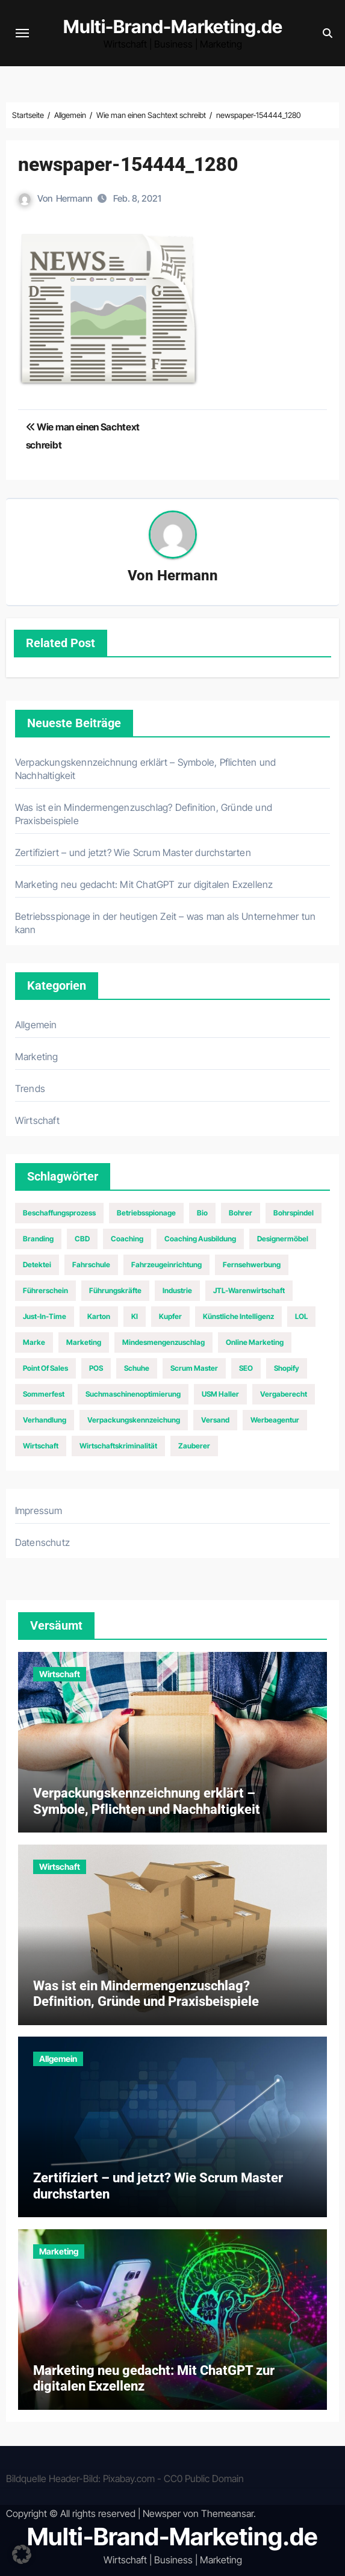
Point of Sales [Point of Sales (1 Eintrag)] (45, 1368)
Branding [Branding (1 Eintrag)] (38, 1238)
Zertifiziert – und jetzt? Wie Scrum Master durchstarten (133, 852)
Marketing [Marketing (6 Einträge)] (83, 1342)
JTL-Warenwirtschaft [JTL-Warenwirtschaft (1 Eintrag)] (249, 1290)
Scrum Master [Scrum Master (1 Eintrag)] (194, 1368)
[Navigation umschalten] (22, 33)
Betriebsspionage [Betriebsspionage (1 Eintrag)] (146, 1212)
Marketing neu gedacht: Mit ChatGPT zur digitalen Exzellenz (144, 884)
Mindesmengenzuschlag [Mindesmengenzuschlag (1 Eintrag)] (163, 1342)
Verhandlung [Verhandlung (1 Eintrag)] (44, 1419)
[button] (21, 2554)
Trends (30, 1088)
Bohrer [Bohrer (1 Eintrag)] (240, 1212)
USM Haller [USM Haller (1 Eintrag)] (220, 1393)
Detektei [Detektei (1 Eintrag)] (37, 1264)
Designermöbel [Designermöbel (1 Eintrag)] (282, 1238)
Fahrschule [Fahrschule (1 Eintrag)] (91, 1264)
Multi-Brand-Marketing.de (172, 26)
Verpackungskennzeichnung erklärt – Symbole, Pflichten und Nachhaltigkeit (146, 1801)
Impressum (39, 1510)
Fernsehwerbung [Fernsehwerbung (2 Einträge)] (252, 1264)
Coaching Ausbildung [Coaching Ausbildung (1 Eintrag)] (200, 1238)
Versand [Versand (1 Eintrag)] (215, 1419)
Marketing (36, 1057)
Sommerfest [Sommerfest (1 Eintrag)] (43, 1393)
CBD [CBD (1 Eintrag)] (82, 1238)
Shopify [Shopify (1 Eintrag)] (286, 1368)
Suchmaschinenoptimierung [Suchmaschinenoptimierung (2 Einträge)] (133, 1393)
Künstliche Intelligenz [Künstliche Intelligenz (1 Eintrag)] (238, 1316)
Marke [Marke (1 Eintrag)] (34, 1342)
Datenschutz (42, 1542)
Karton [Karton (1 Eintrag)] (98, 1316)
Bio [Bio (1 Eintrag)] (202, 1212)
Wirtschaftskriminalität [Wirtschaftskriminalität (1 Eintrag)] (118, 1445)
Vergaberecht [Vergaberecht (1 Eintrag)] (283, 1393)
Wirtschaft (37, 1120)
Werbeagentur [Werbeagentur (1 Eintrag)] (274, 1419)
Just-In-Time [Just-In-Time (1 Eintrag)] (44, 1316)
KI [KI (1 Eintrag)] (134, 1316)
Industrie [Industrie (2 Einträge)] (177, 1290)
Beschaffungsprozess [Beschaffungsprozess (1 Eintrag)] (59, 1212)
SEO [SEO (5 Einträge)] (246, 1368)
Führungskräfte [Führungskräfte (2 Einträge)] (115, 1290)
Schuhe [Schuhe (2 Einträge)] (136, 1368)
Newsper (162, 2513)
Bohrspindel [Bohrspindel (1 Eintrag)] (293, 1212)
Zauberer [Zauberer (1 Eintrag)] (194, 1445)
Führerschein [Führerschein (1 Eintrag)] (45, 1290)
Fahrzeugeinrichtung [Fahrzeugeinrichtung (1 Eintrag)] (166, 1264)
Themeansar (227, 2513)
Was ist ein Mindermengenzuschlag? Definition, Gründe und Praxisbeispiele (146, 1993)
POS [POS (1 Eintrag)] (96, 1368)
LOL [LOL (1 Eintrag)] (301, 1316)
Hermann (74, 198)
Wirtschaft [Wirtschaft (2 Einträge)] (40, 1445)
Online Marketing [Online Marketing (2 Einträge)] (255, 1342)
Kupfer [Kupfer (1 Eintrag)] (170, 1316)
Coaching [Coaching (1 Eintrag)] (127, 1238)
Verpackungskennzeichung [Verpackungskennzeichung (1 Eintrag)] (133, 1419)
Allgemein (36, 1025)
